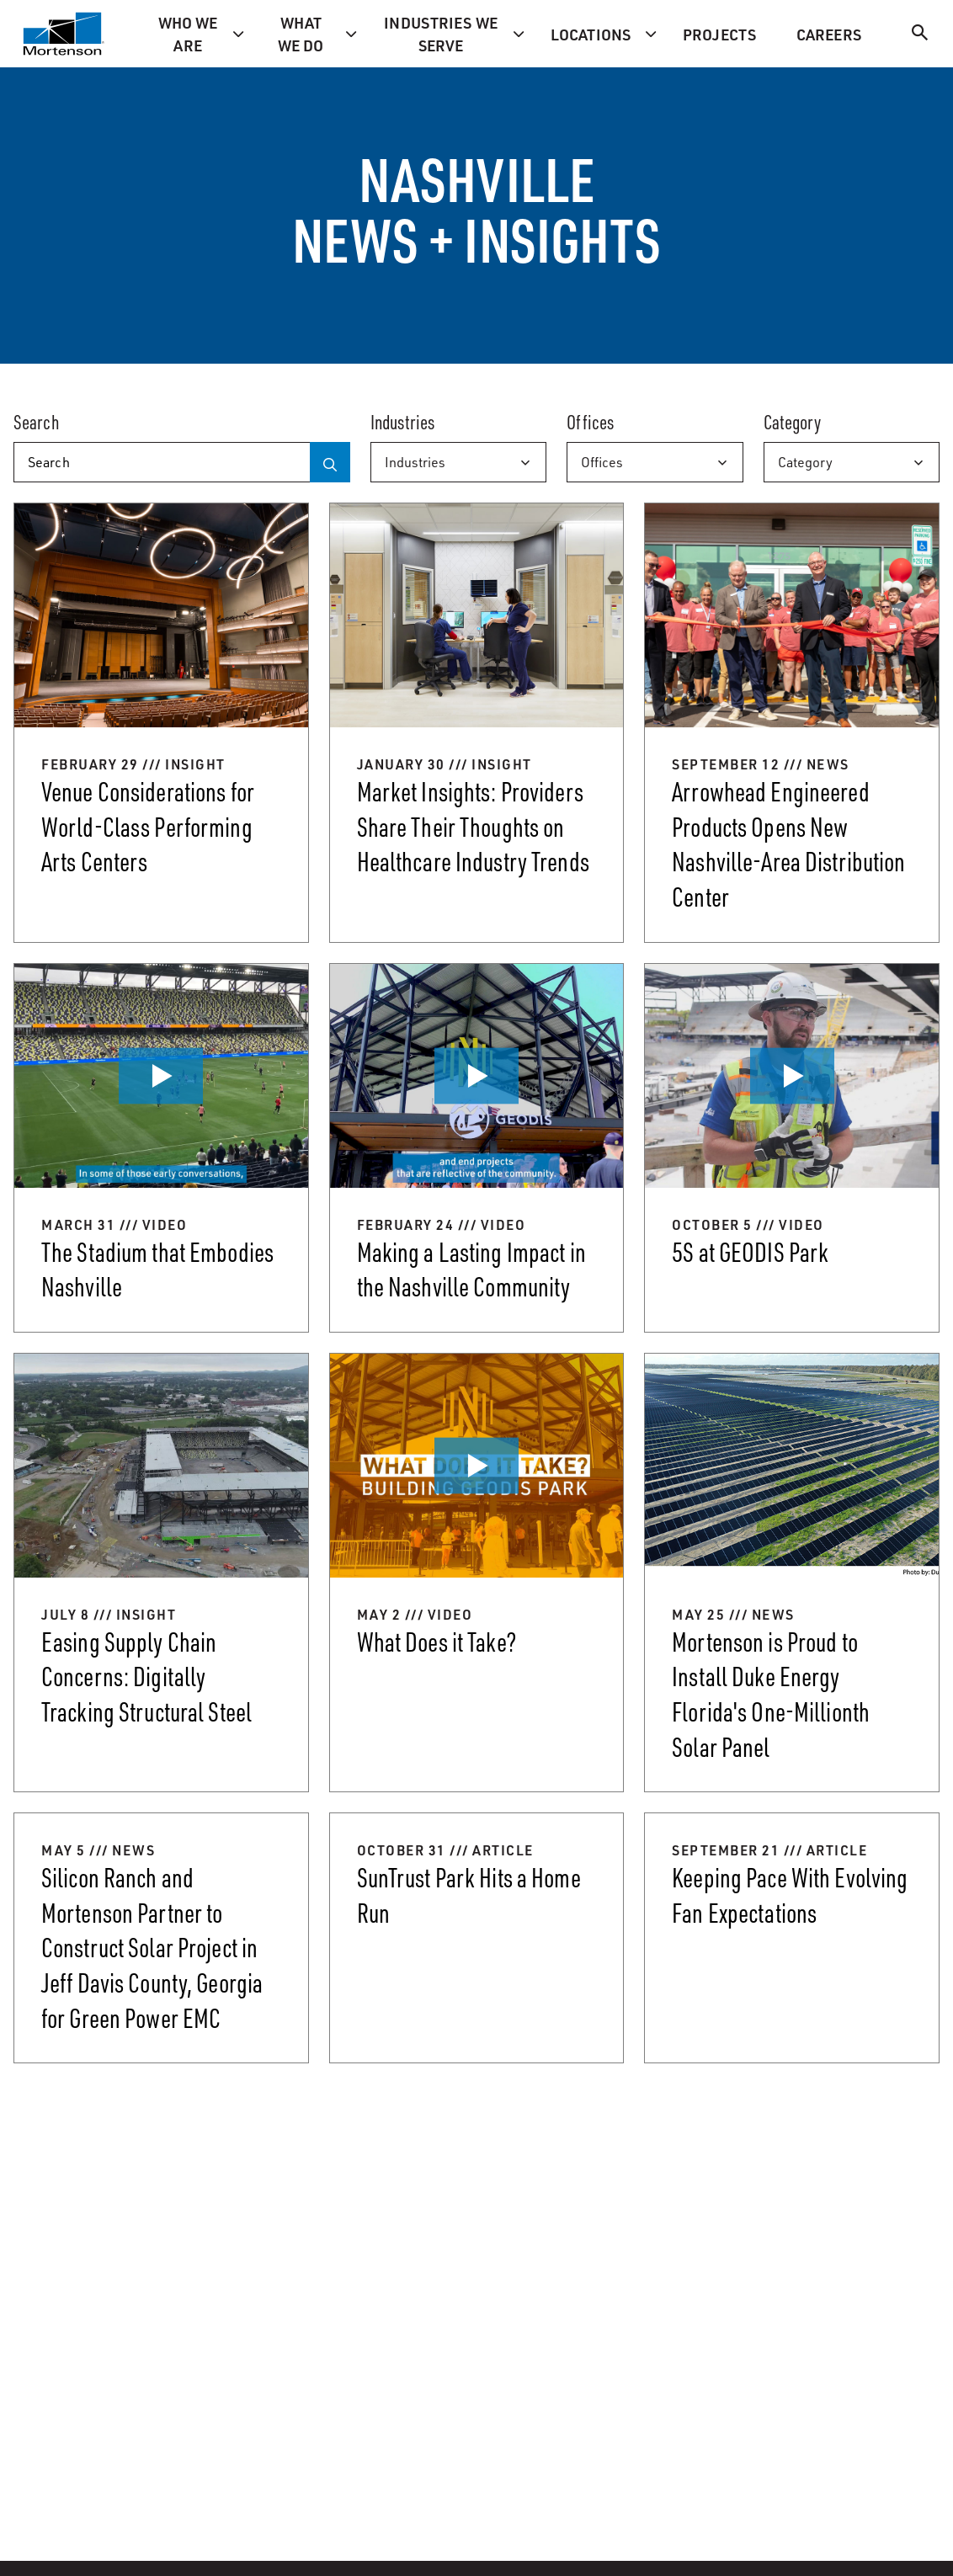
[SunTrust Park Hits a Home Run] (477, 1937)
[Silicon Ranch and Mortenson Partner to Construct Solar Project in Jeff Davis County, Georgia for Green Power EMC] (161, 1937)
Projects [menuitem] (719, 34)
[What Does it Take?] (477, 1572)
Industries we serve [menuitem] (441, 33)
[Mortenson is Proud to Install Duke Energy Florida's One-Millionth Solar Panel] (792, 1572)
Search (36, 421)
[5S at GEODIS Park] (792, 1148)
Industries (415, 462)
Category (805, 462)
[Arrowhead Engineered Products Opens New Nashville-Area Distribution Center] (792, 722)
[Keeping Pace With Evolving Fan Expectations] (792, 1937)
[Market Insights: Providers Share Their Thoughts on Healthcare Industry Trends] (477, 722)
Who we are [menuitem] (188, 33)
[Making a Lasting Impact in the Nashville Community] (477, 1148)
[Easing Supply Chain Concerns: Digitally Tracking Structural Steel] (161, 1572)
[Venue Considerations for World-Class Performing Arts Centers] (161, 722)
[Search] (920, 35)
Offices (602, 462)
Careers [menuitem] (828, 34)
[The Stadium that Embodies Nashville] (161, 1148)
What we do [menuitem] (301, 33)
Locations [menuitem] (591, 34)
